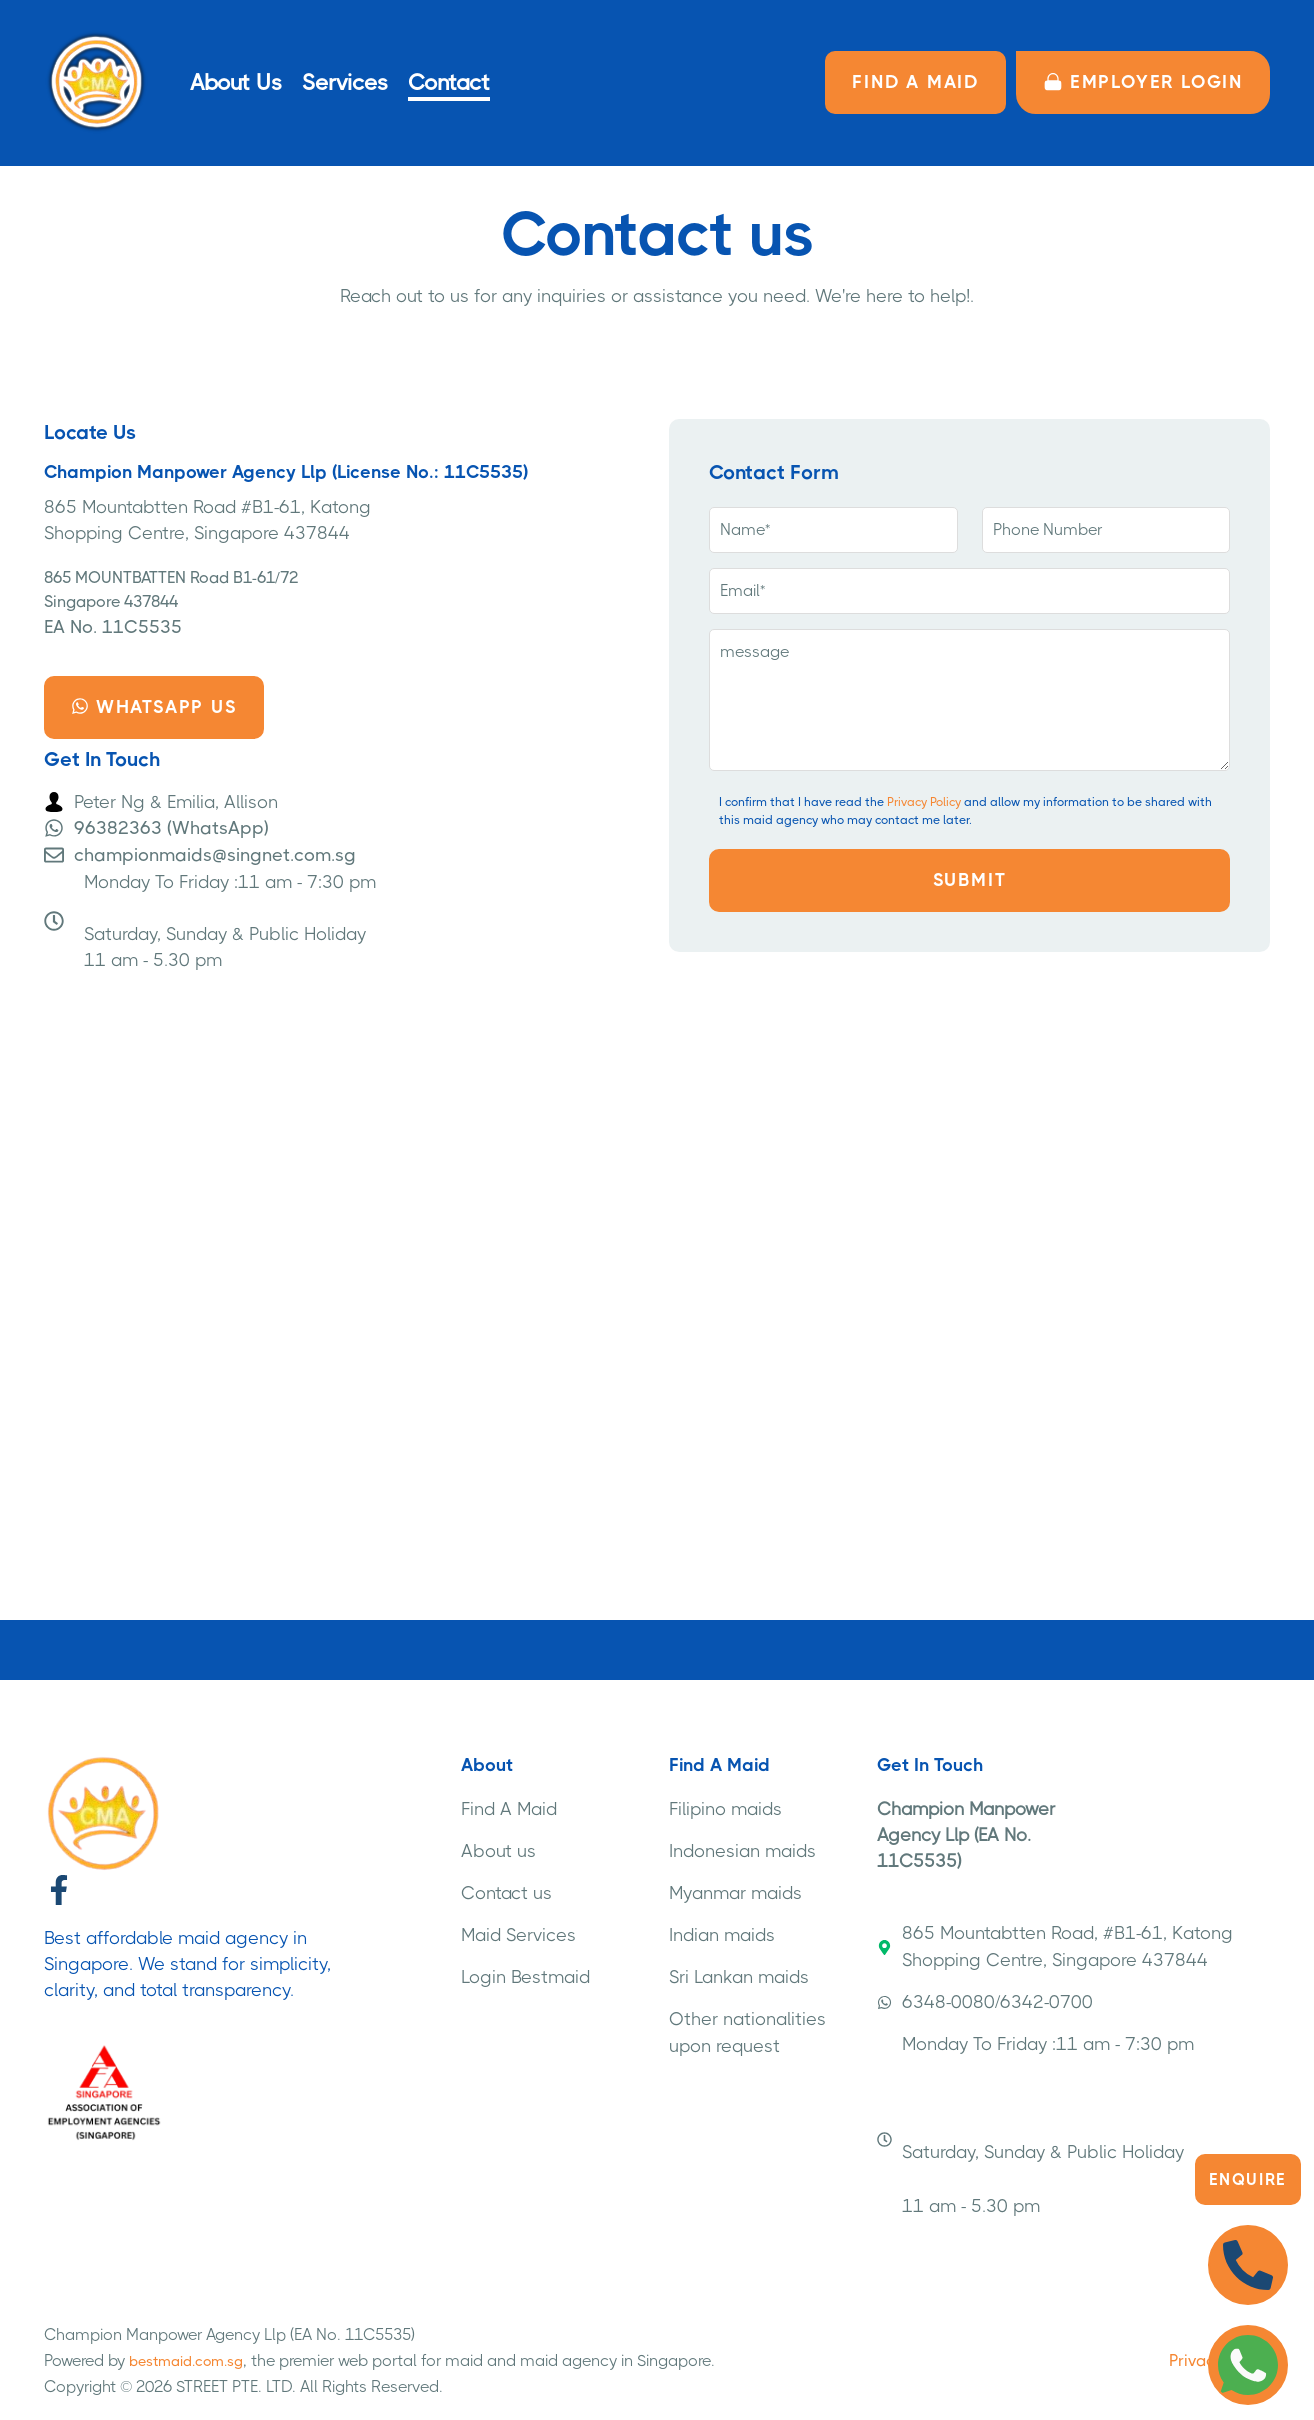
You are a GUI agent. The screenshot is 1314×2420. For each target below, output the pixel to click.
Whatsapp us (154, 707)
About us (498, 1851)
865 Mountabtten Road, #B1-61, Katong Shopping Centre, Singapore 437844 (1055, 1946)
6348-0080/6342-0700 (985, 2002)
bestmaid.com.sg (186, 2361)
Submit (970, 880)
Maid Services (518, 1935)
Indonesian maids (742, 1851)
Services (345, 82)
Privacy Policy (924, 802)
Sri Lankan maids (739, 1977)
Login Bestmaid (525, 1977)
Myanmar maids (735, 1893)
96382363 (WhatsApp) (171, 828)
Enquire (1248, 2179)
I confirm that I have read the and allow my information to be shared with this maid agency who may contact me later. (965, 811)
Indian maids (722, 1935)
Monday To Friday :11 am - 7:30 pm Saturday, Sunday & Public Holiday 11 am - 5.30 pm (1035, 2125)
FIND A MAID (915, 82)
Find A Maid (509, 1809)
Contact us (506, 1893)
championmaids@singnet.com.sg (215, 855)
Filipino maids (725, 1809)
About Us (236, 82)
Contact (449, 82)
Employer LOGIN (1143, 82)
